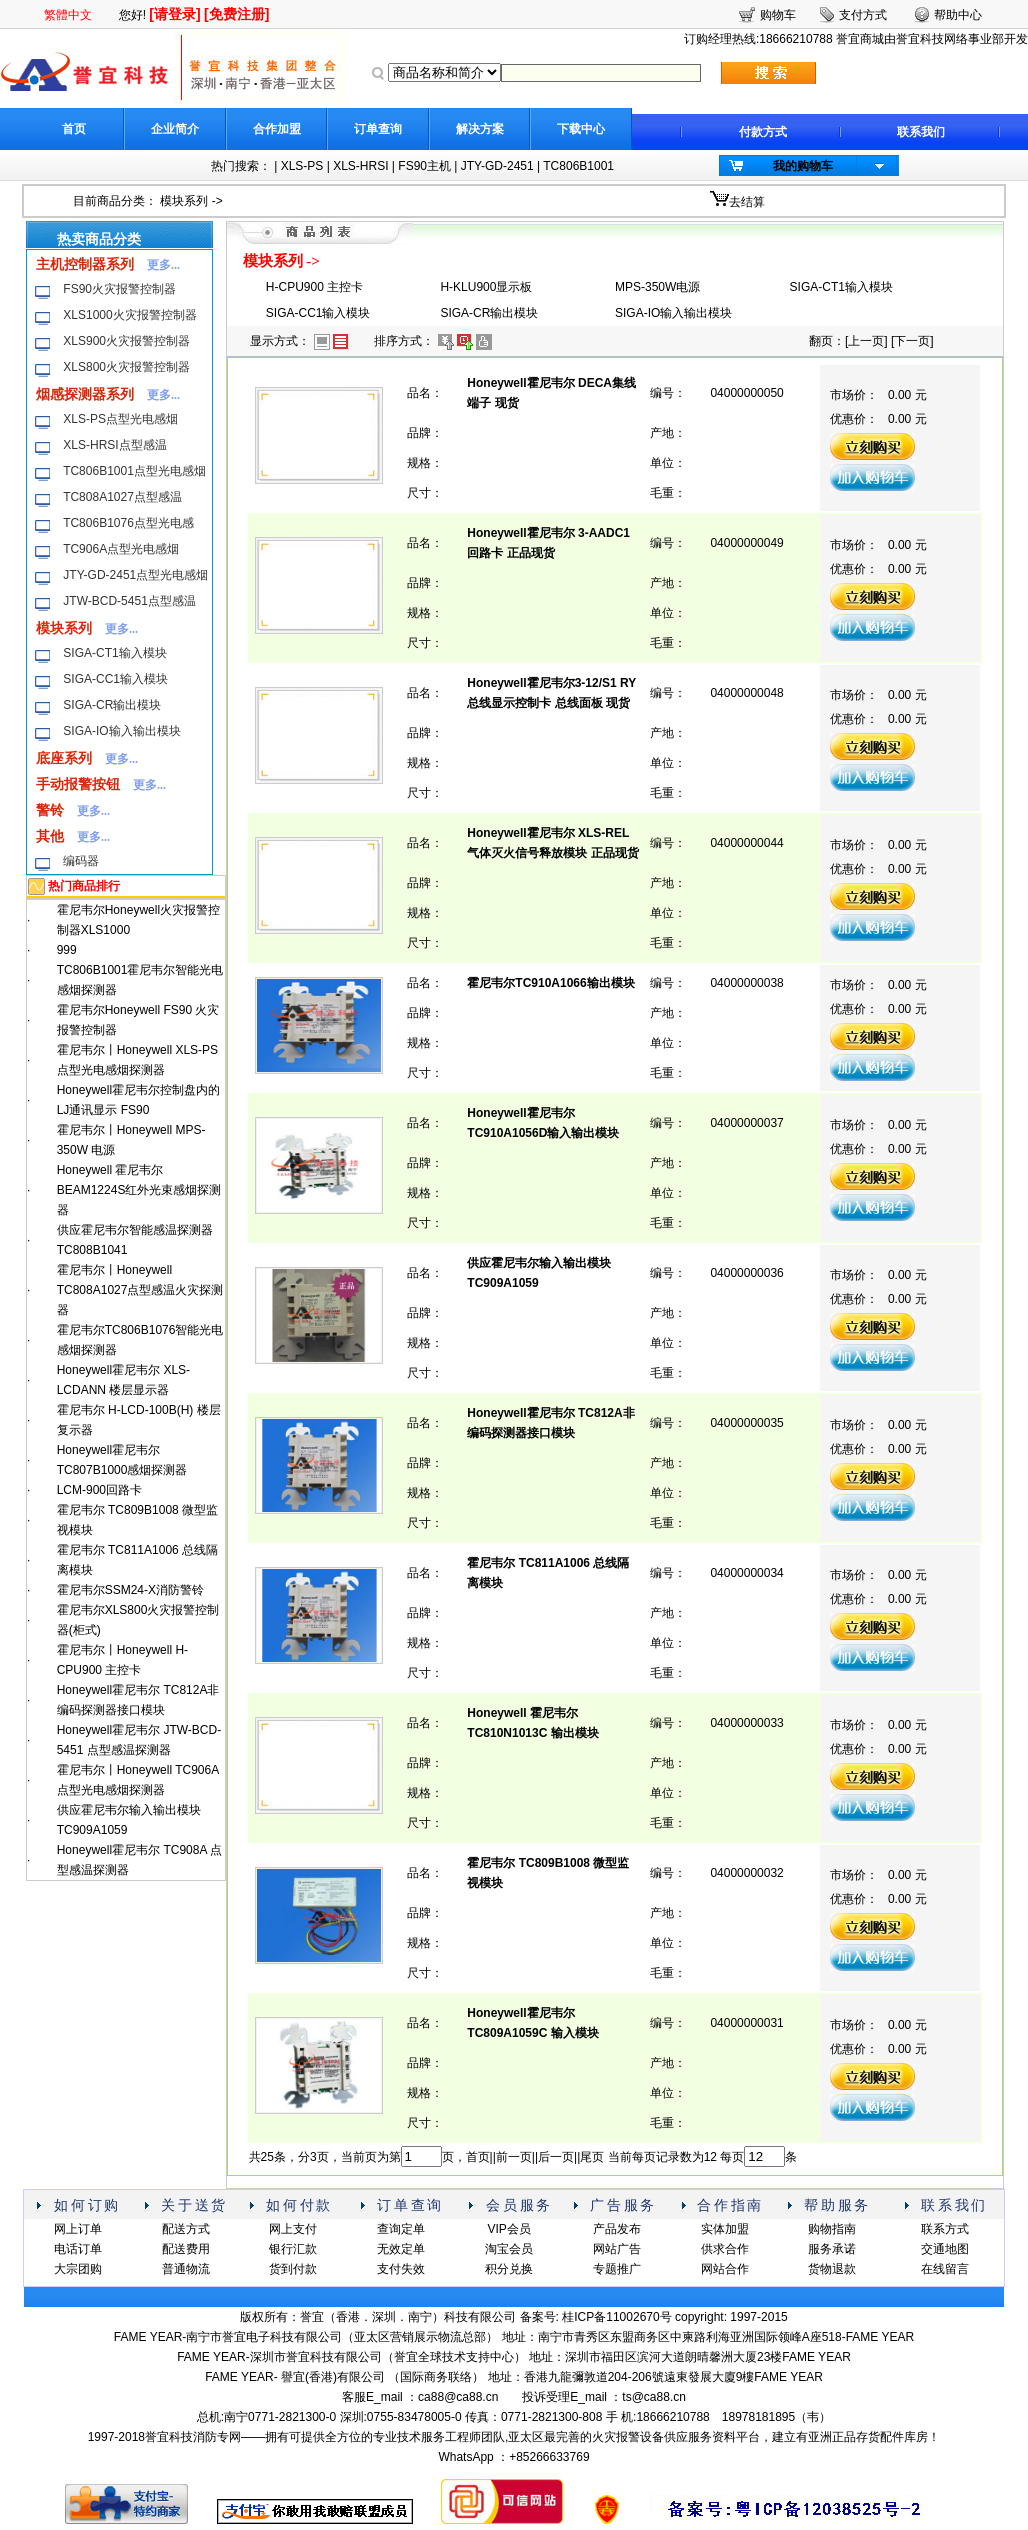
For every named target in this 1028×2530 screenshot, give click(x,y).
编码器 (81, 861)
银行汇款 (293, 2249)
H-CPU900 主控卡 (314, 287)
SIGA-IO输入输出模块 (121, 731)
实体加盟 (725, 2229)
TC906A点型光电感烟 (121, 549)
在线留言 (945, 2269)
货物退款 (832, 2269)
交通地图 (945, 2249)
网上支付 (293, 2229)
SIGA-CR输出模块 (112, 705)
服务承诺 (832, 2249)
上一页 (866, 341)
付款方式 (763, 132)
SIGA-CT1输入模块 (114, 653)
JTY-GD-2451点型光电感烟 (135, 575)
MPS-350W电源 (657, 287)
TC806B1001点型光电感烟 (134, 471)
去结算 (747, 202)
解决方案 (480, 129)
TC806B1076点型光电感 (128, 523)
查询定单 (401, 2229)
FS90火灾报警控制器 (119, 289)
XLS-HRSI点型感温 (114, 445)
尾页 (592, 2157)
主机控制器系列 (85, 264)
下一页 (912, 341)
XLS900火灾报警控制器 (126, 341)
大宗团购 (78, 2269)
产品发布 (617, 2229)
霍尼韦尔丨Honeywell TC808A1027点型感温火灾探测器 (140, 1290)
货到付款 (293, 2269)
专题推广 (617, 2269)
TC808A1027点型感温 (122, 497)
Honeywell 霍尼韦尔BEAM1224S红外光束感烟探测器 (139, 1190)
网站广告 (617, 2249)
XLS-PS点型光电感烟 (120, 419)
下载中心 (581, 129)
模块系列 (184, 201)
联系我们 (921, 132)
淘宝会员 (509, 2249)
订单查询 (378, 129)
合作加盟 (277, 129)
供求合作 (725, 2249)
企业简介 (175, 129)
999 (67, 950)
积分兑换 (509, 2269)
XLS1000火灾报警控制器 (129, 315)
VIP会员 (508, 2229)
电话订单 (78, 2249)
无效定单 (401, 2249)
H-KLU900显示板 (486, 287)
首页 (74, 129)
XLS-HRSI (360, 166)
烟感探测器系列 (85, 394)
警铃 (50, 810)
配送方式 (186, 2229)
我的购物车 (803, 166)
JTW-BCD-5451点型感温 (129, 601)
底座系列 (64, 758)
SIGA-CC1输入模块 (115, 679)
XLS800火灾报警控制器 (126, 367)
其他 (50, 836)
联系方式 (945, 2229)
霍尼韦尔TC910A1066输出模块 (550, 983)
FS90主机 (424, 166)
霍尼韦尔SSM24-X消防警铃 (130, 1590)
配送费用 (186, 2249)
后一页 (556, 2157)
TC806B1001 (578, 166)
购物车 (778, 15)
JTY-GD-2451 (497, 166)
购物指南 (832, 2229)
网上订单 (78, 2229)
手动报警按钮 (78, 784)
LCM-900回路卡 (99, 1490)
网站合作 (725, 2269)
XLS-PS (302, 166)
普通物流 (186, 2269)
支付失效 (401, 2269)
